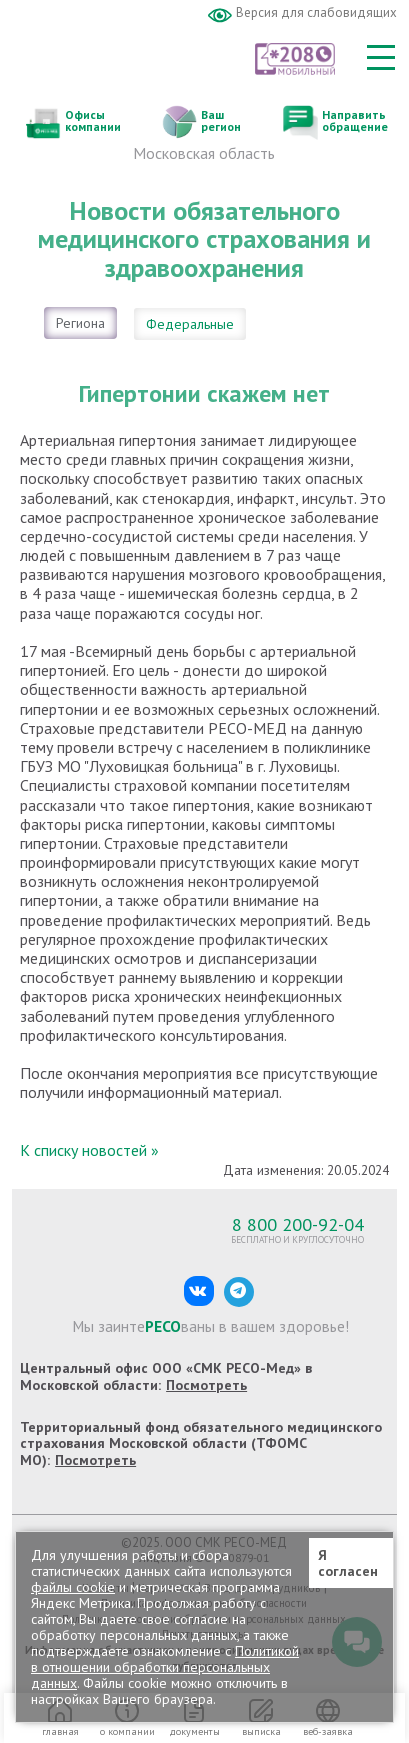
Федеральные (190, 324)
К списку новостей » (89, 1150)
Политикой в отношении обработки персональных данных (165, 1667)
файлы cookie (73, 1587)
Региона (80, 323)
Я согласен (348, 1563)
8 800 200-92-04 (298, 1224)
